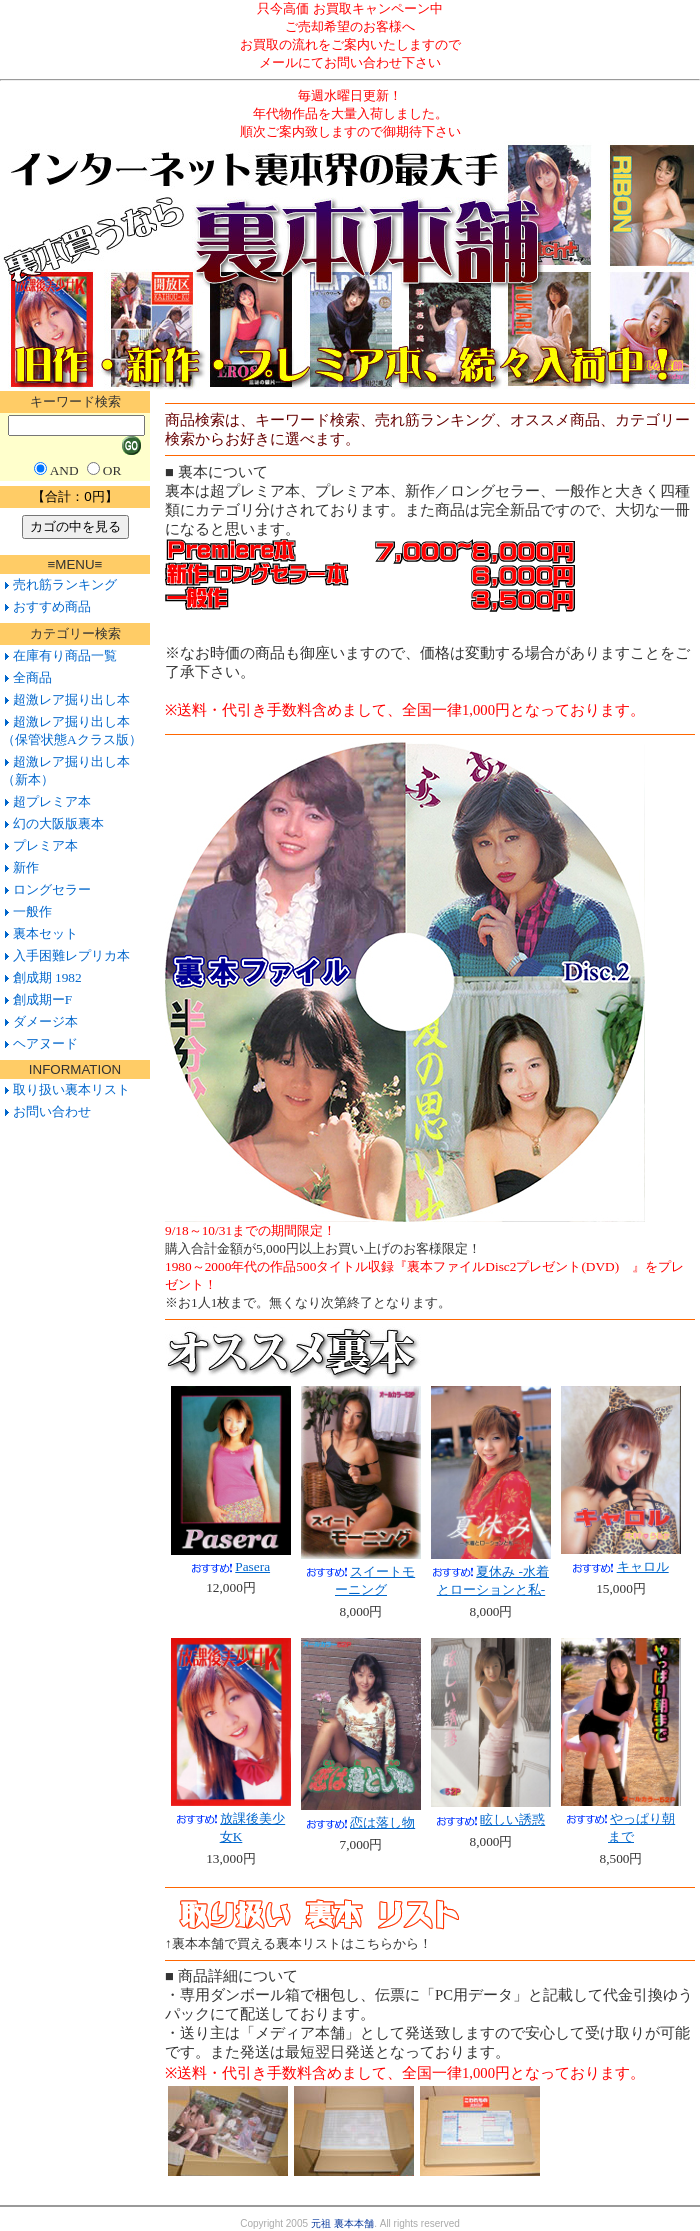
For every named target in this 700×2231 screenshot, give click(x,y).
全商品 (32, 677)
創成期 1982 (47, 977)
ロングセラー (52, 889)
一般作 (32, 911)
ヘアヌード (45, 1043)
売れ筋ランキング (65, 584)
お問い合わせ (49, 1111)
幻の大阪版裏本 (58, 823)
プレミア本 (45, 845)
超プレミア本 (52, 801)
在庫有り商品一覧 (65, 655)
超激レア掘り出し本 (71, 699)
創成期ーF (42, 999)
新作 (26, 867)
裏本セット (45, 933)
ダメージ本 (45, 1021)
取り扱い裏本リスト (71, 1089)
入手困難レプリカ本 (71, 955)
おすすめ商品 (52, 606)
